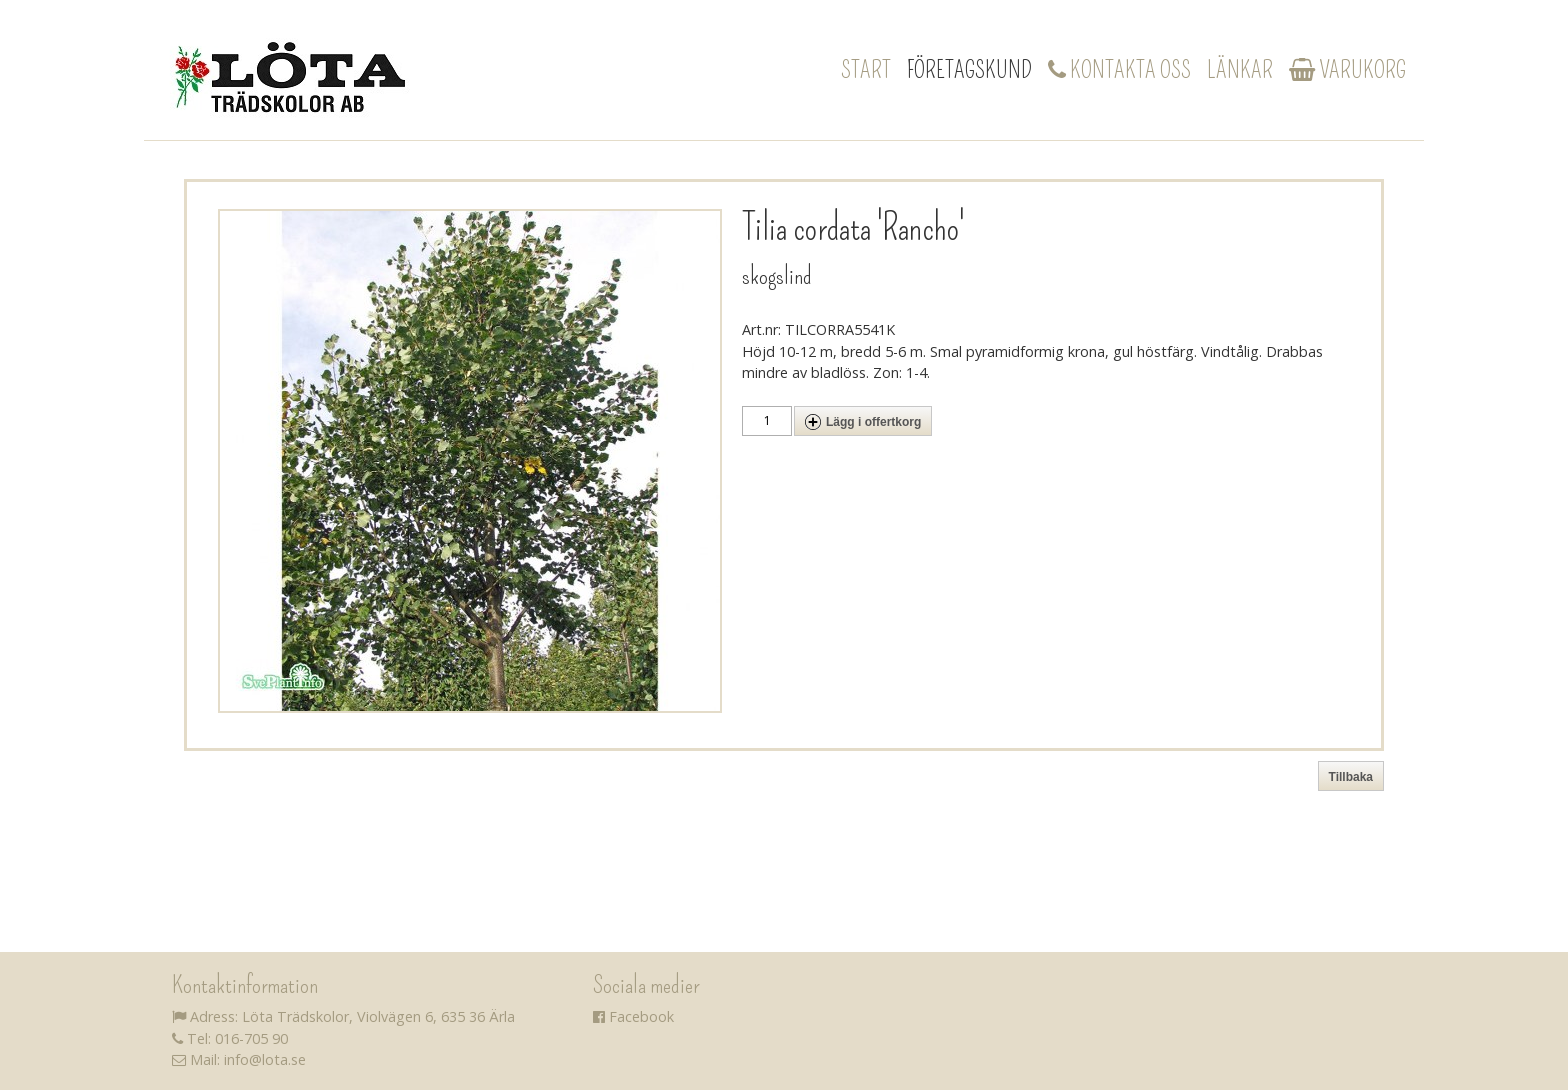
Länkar (1240, 70)
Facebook (633, 1016)
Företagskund (969, 70)
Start (866, 70)
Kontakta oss (1119, 70)
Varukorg (1347, 70)
